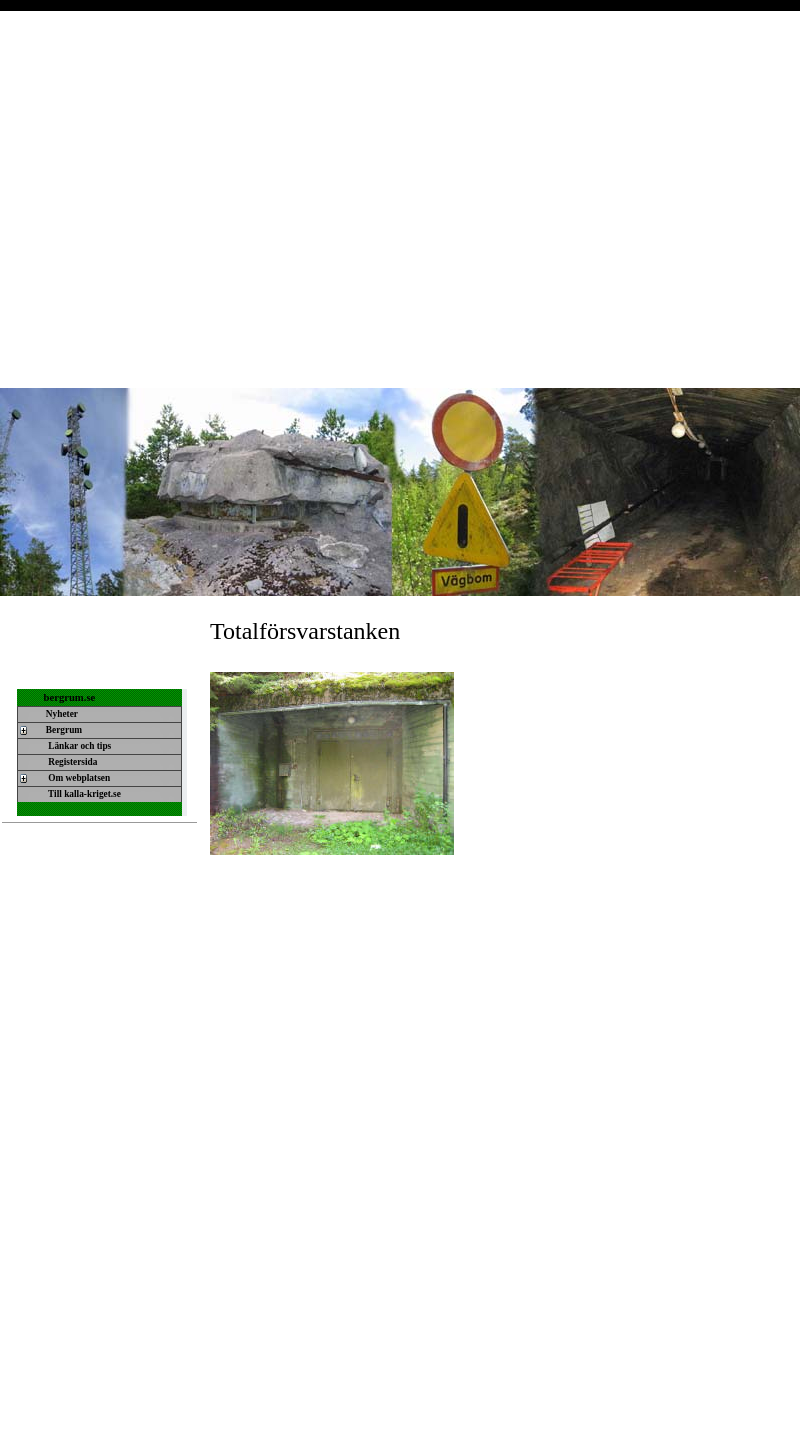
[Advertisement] (187, 198)
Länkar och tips (78, 746)
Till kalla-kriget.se (82, 794)
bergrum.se (70, 697)
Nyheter (61, 714)
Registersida (71, 762)
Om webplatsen (77, 778)
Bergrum (63, 730)
